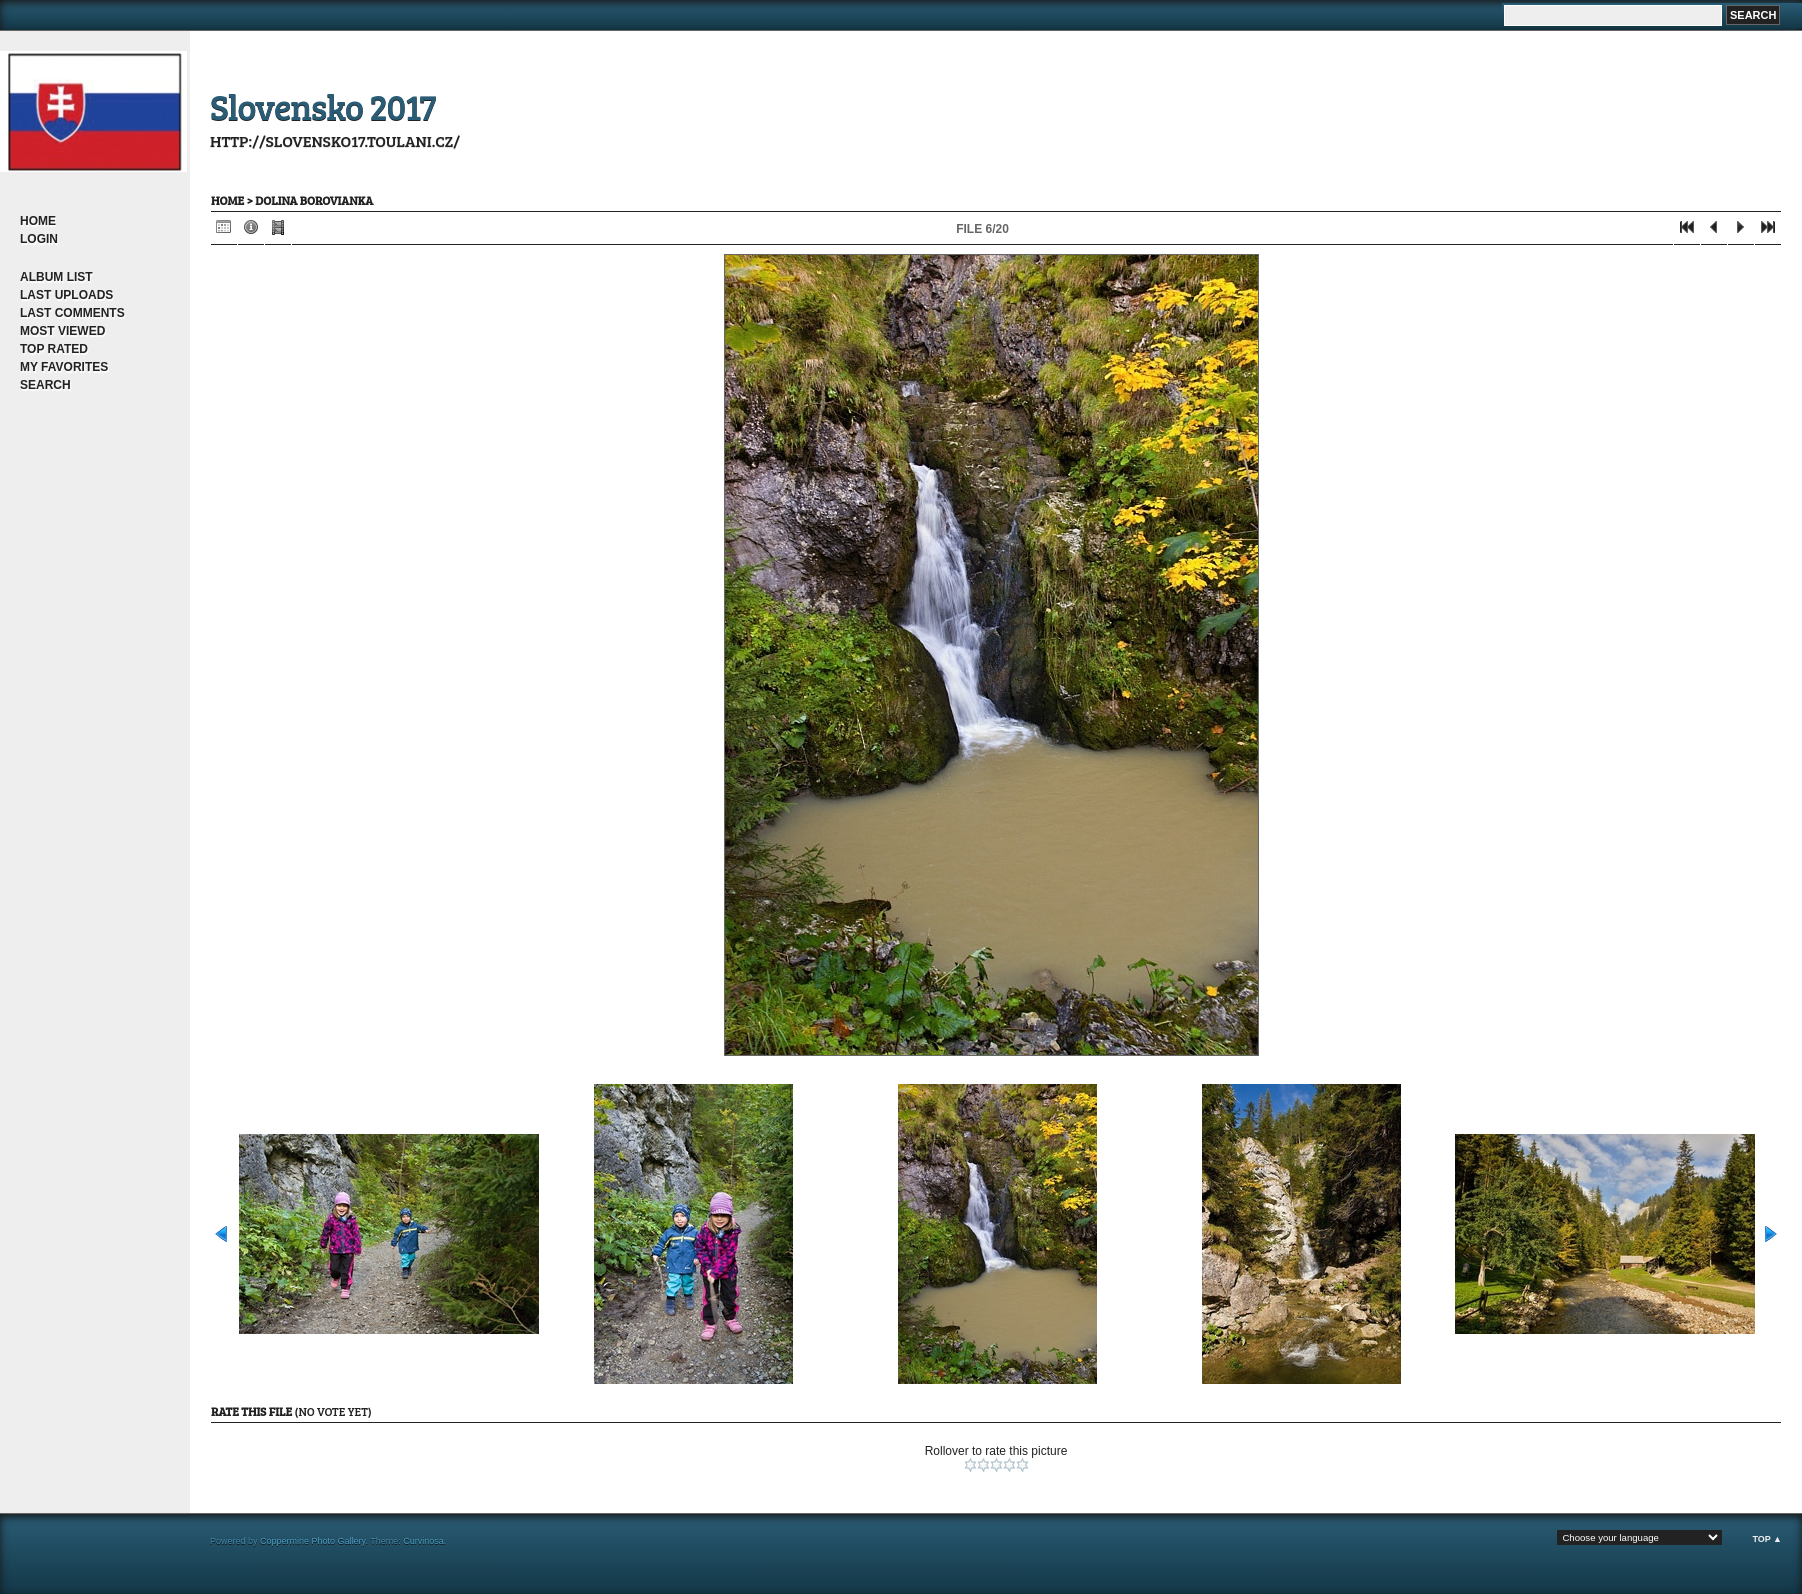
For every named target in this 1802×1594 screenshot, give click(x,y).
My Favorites (64, 367)
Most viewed (62, 331)
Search (45, 385)
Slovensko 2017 (323, 105)
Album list (56, 277)
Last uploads (66, 295)
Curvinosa (423, 1541)
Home (38, 221)
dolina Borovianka (314, 200)
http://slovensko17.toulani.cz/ (335, 140)
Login (39, 239)
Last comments (72, 313)
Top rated (54, 349)
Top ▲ (1767, 1539)
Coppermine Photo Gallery (312, 1541)
